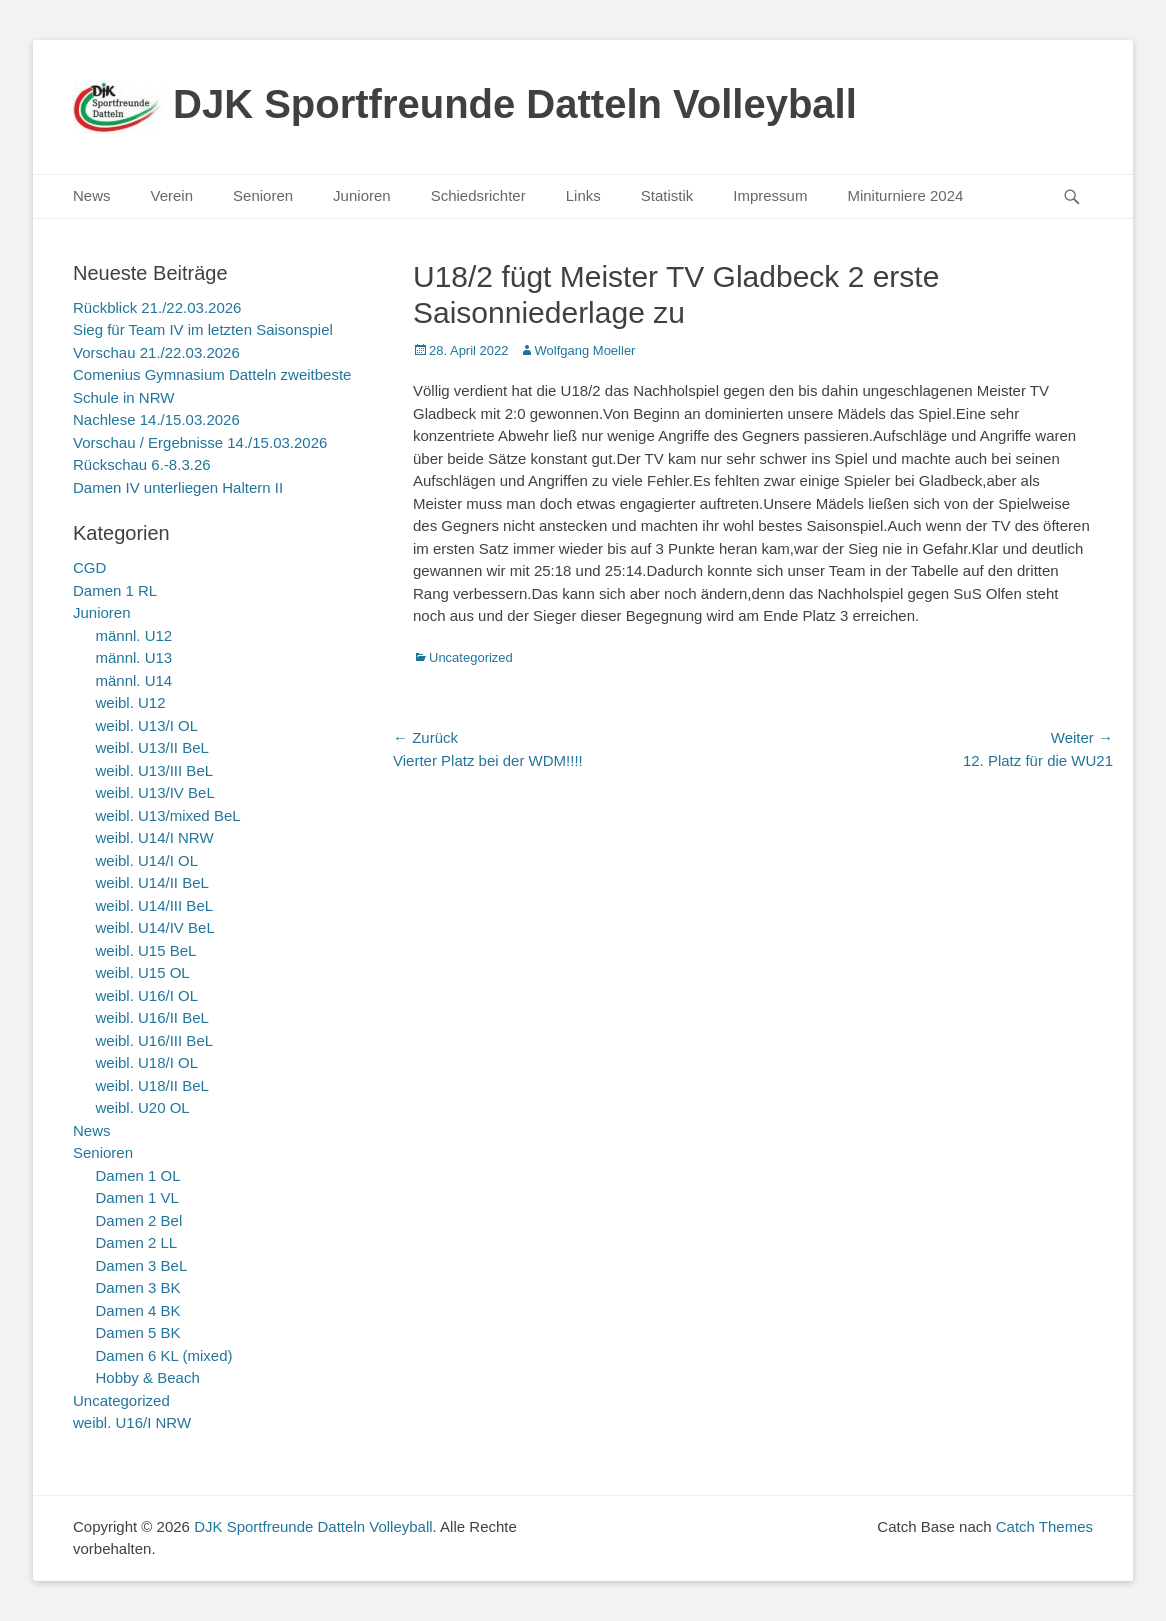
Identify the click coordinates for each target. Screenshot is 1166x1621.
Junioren (362, 195)
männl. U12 (134, 635)
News (92, 195)
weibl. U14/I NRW (155, 837)
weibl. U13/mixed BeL (168, 815)
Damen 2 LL (137, 1242)
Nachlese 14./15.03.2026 (156, 419)
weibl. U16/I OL (147, 995)
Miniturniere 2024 (905, 195)
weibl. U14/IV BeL (155, 927)
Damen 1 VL (137, 1197)
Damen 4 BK (138, 1310)
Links (583, 195)
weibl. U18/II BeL (152, 1085)
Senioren (263, 195)
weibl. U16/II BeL (152, 1017)
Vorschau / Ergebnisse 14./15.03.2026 (200, 442)
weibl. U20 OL (143, 1107)
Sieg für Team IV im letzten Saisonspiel (203, 329)
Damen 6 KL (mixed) (164, 1355)
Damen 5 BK (138, 1332)
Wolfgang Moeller (585, 350)
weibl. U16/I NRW (132, 1422)
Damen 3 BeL (142, 1265)
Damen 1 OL (138, 1175)
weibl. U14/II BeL (152, 882)
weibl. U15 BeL (146, 950)
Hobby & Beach (148, 1377)
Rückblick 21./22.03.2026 (157, 307)
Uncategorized (471, 657)
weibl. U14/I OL (147, 860)
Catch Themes (1044, 1526)
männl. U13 (134, 657)
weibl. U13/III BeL (155, 770)
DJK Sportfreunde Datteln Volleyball (515, 104)
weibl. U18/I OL (147, 1062)
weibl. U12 (131, 702)
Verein (172, 195)
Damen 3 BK (138, 1287)
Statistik (667, 195)
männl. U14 (134, 680)
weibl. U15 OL (143, 972)
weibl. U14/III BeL (155, 905)
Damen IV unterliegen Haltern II (178, 487)
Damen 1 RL (115, 590)
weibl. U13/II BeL (152, 747)
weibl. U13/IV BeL (155, 792)
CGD (89, 567)
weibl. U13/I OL (147, 725)
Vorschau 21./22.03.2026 (156, 352)
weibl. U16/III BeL (155, 1040)
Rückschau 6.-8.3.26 (142, 464)
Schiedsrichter (478, 195)
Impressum (770, 195)
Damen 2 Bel (139, 1220)
